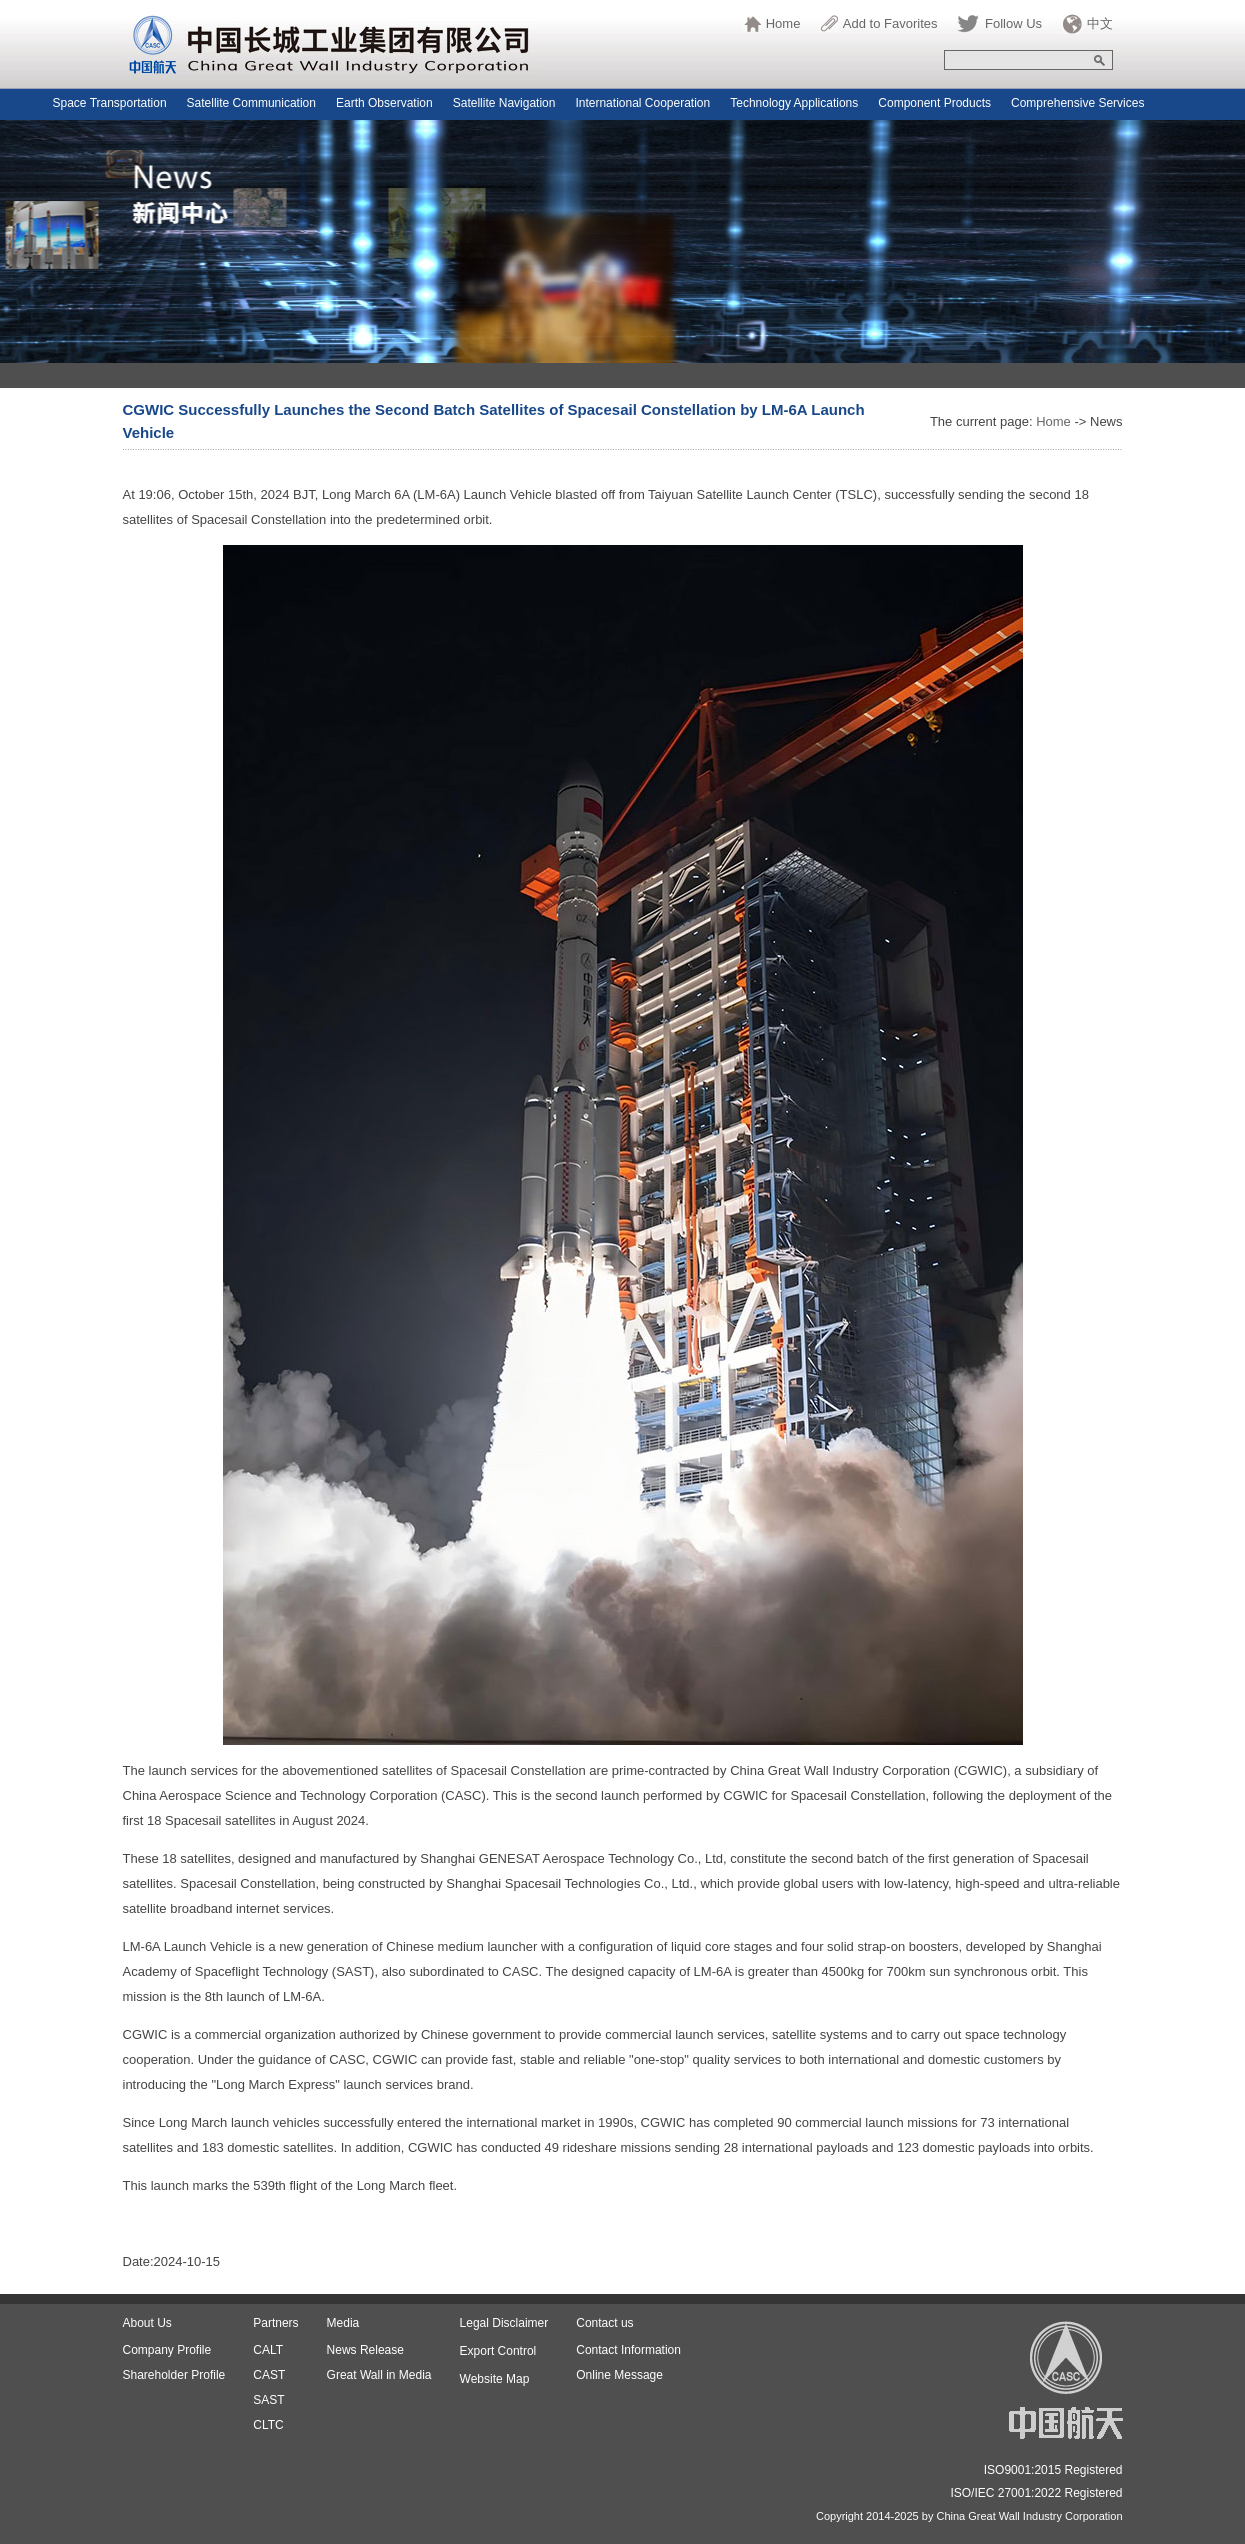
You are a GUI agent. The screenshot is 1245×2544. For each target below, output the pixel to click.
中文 (1100, 23)
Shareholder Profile (174, 2375)
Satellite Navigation (504, 103)
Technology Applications (794, 103)
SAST (268, 2400)
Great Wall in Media (379, 2375)
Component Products (934, 103)
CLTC (268, 2425)
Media (343, 2323)
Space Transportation (110, 103)
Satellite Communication (251, 103)
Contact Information (628, 2350)
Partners (275, 2323)
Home (783, 23)
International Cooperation (642, 103)
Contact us (604, 2323)
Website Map (495, 2379)
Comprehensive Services (1077, 103)
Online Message (619, 2375)
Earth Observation (384, 103)
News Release (365, 2350)
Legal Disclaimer (504, 2323)
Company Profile (167, 2350)
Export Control (498, 2351)
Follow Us (1013, 23)
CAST (269, 2375)
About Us (147, 2323)
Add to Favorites (890, 23)
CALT (268, 2350)
